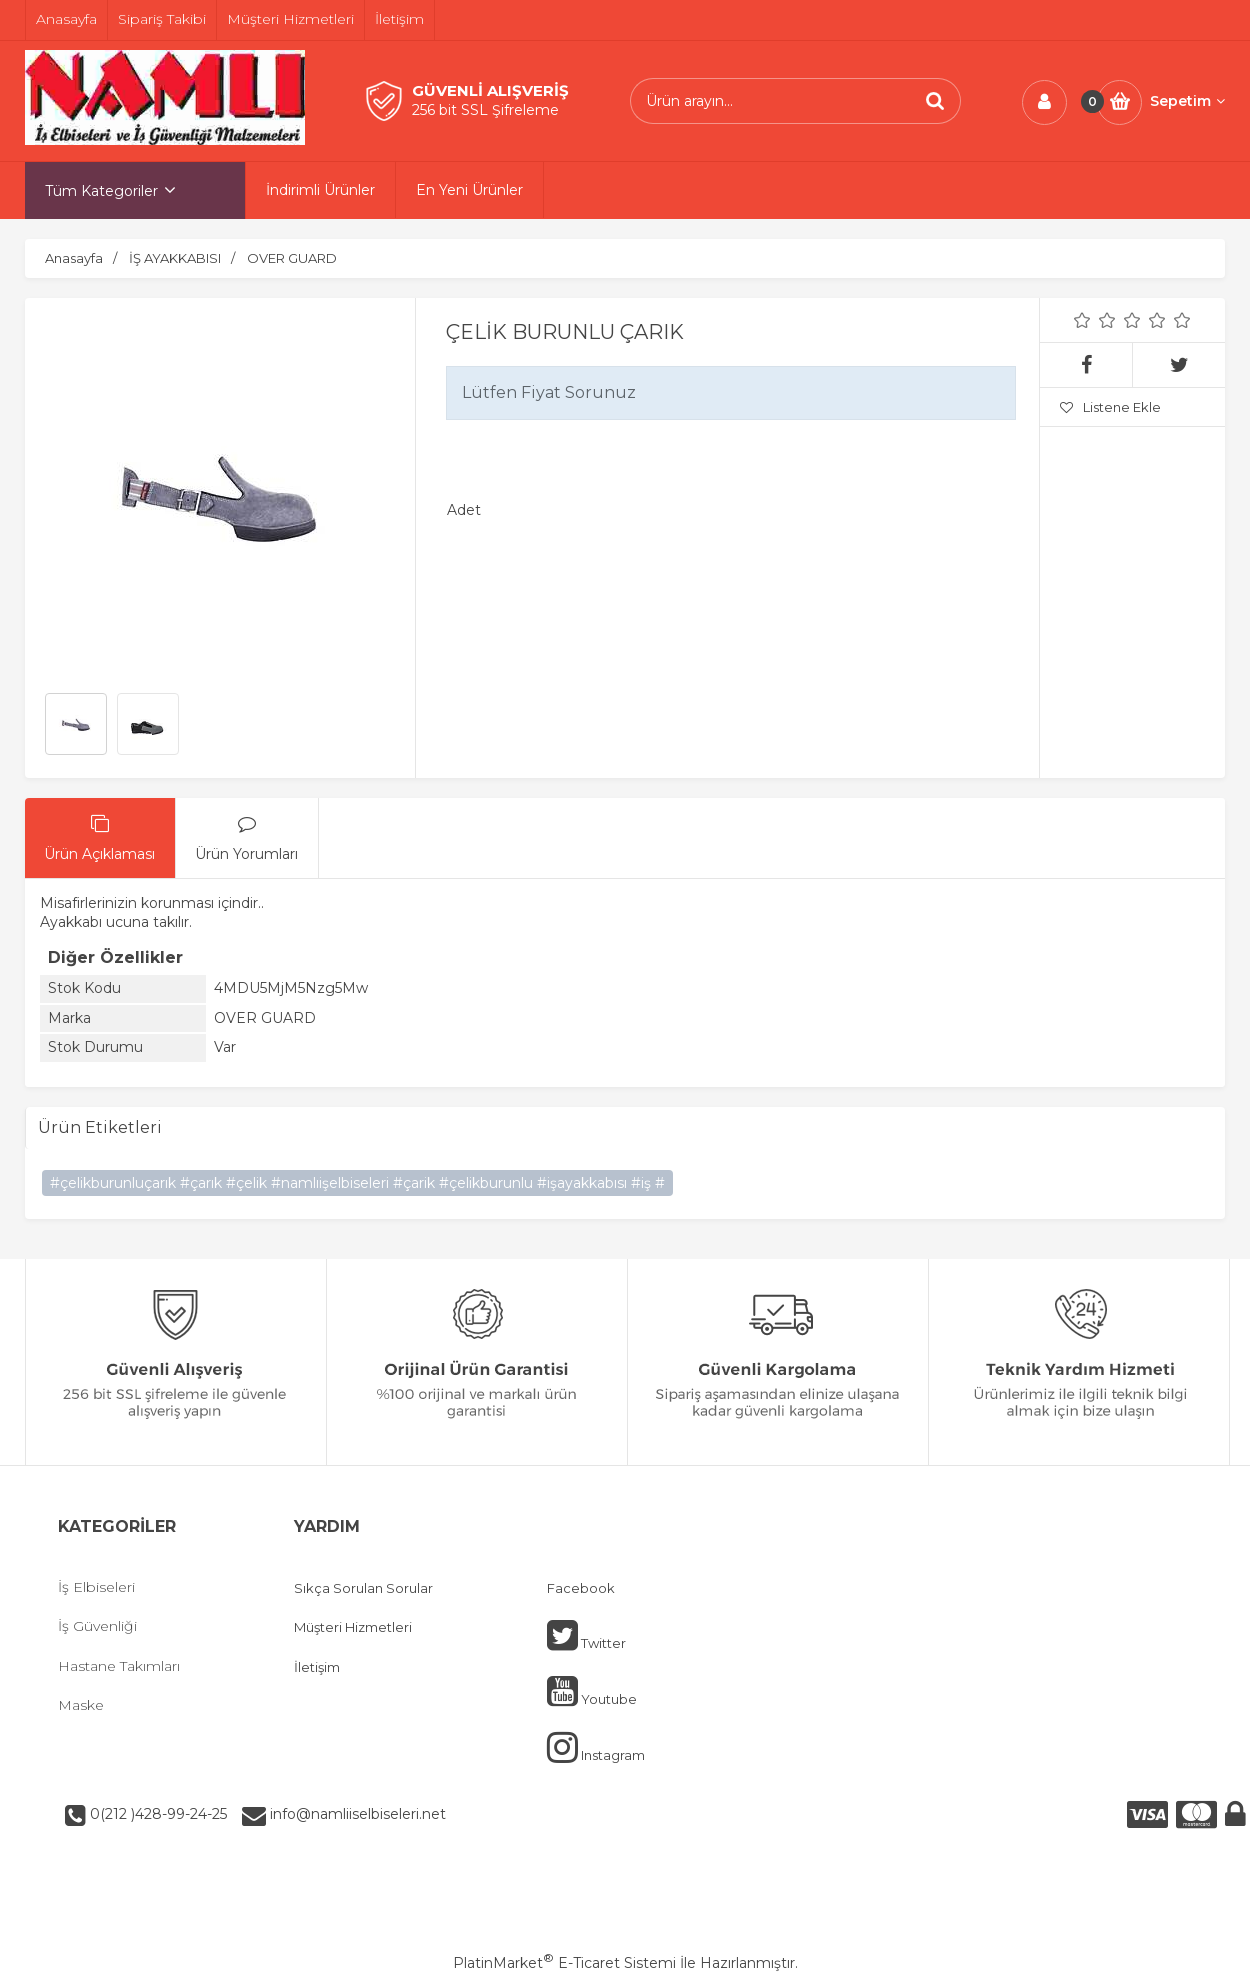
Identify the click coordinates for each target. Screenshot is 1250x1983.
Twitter (586, 1635)
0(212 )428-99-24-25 (156, 1814)
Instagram (596, 1747)
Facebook (581, 1588)
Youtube (592, 1691)
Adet (464, 510)
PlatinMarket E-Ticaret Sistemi (564, 1963)
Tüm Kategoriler (101, 191)
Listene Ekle (1110, 407)
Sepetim (1187, 101)
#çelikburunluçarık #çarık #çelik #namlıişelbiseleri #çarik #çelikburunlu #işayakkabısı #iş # (357, 1183)
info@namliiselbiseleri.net (356, 1814)
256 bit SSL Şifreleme (485, 110)
